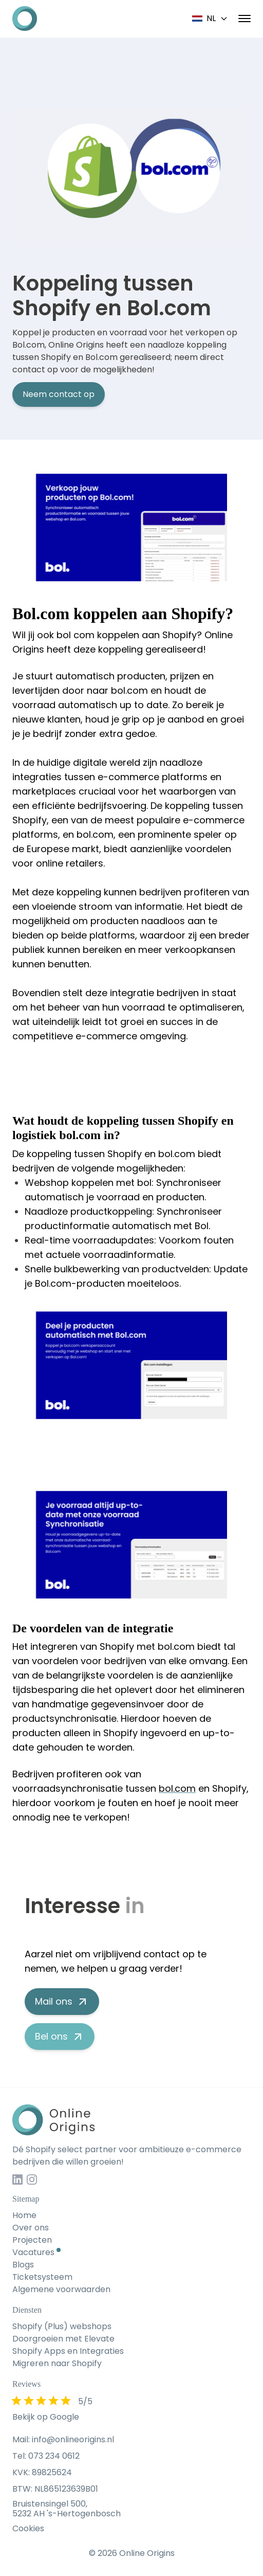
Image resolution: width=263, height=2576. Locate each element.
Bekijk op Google (45, 2417)
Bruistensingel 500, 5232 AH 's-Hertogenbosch (66, 2508)
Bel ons (59, 2036)
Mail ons (62, 2001)
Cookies (28, 2528)
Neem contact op (59, 394)
